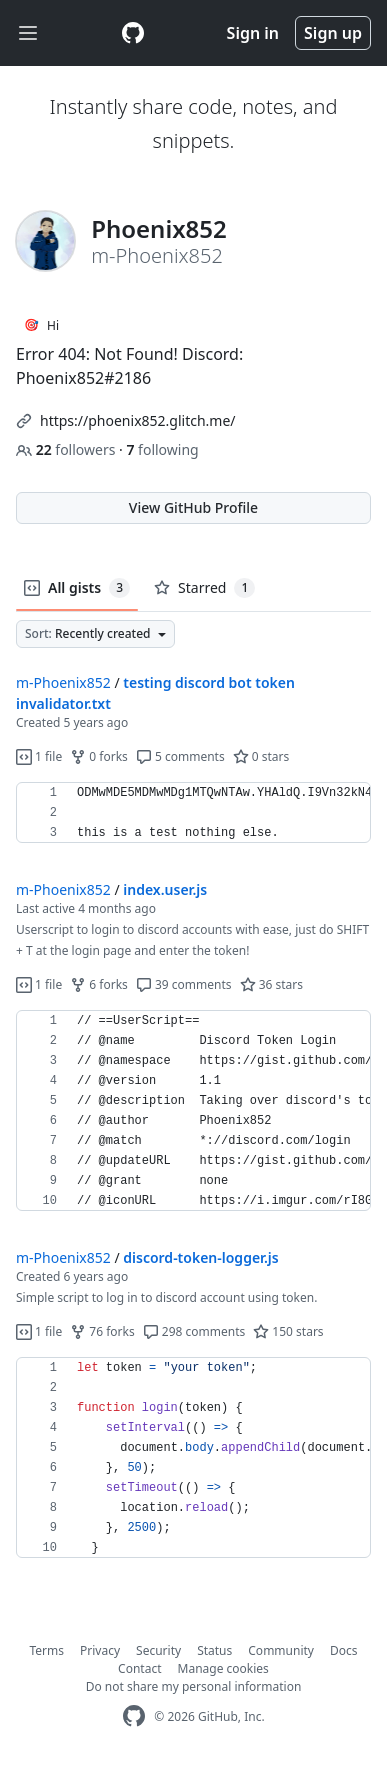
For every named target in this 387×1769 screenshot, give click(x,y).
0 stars (261, 756)
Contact (139, 1668)
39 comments (184, 984)
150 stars (288, 1331)
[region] (193, 813)
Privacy (100, 1650)
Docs (344, 1650)
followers (67, 449)
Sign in (253, 33)
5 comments (180, 756)
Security (158, 1650)
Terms (47, 1650)
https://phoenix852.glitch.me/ (138, 420)
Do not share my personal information (194, 1686)
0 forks (99, 756)
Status (214, 1650)
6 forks (99, 984)
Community (281, 1650)
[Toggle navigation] (28, 33)
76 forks (102, 1331)
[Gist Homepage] (133, 33)
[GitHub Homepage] (134, 1716)
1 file (39, 756)
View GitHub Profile (193, 507)
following (162, 449)
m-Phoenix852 (63, 682)
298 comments (194, 1331)
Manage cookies (223, 1668)
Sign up (333, 33)
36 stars (271, 984)
